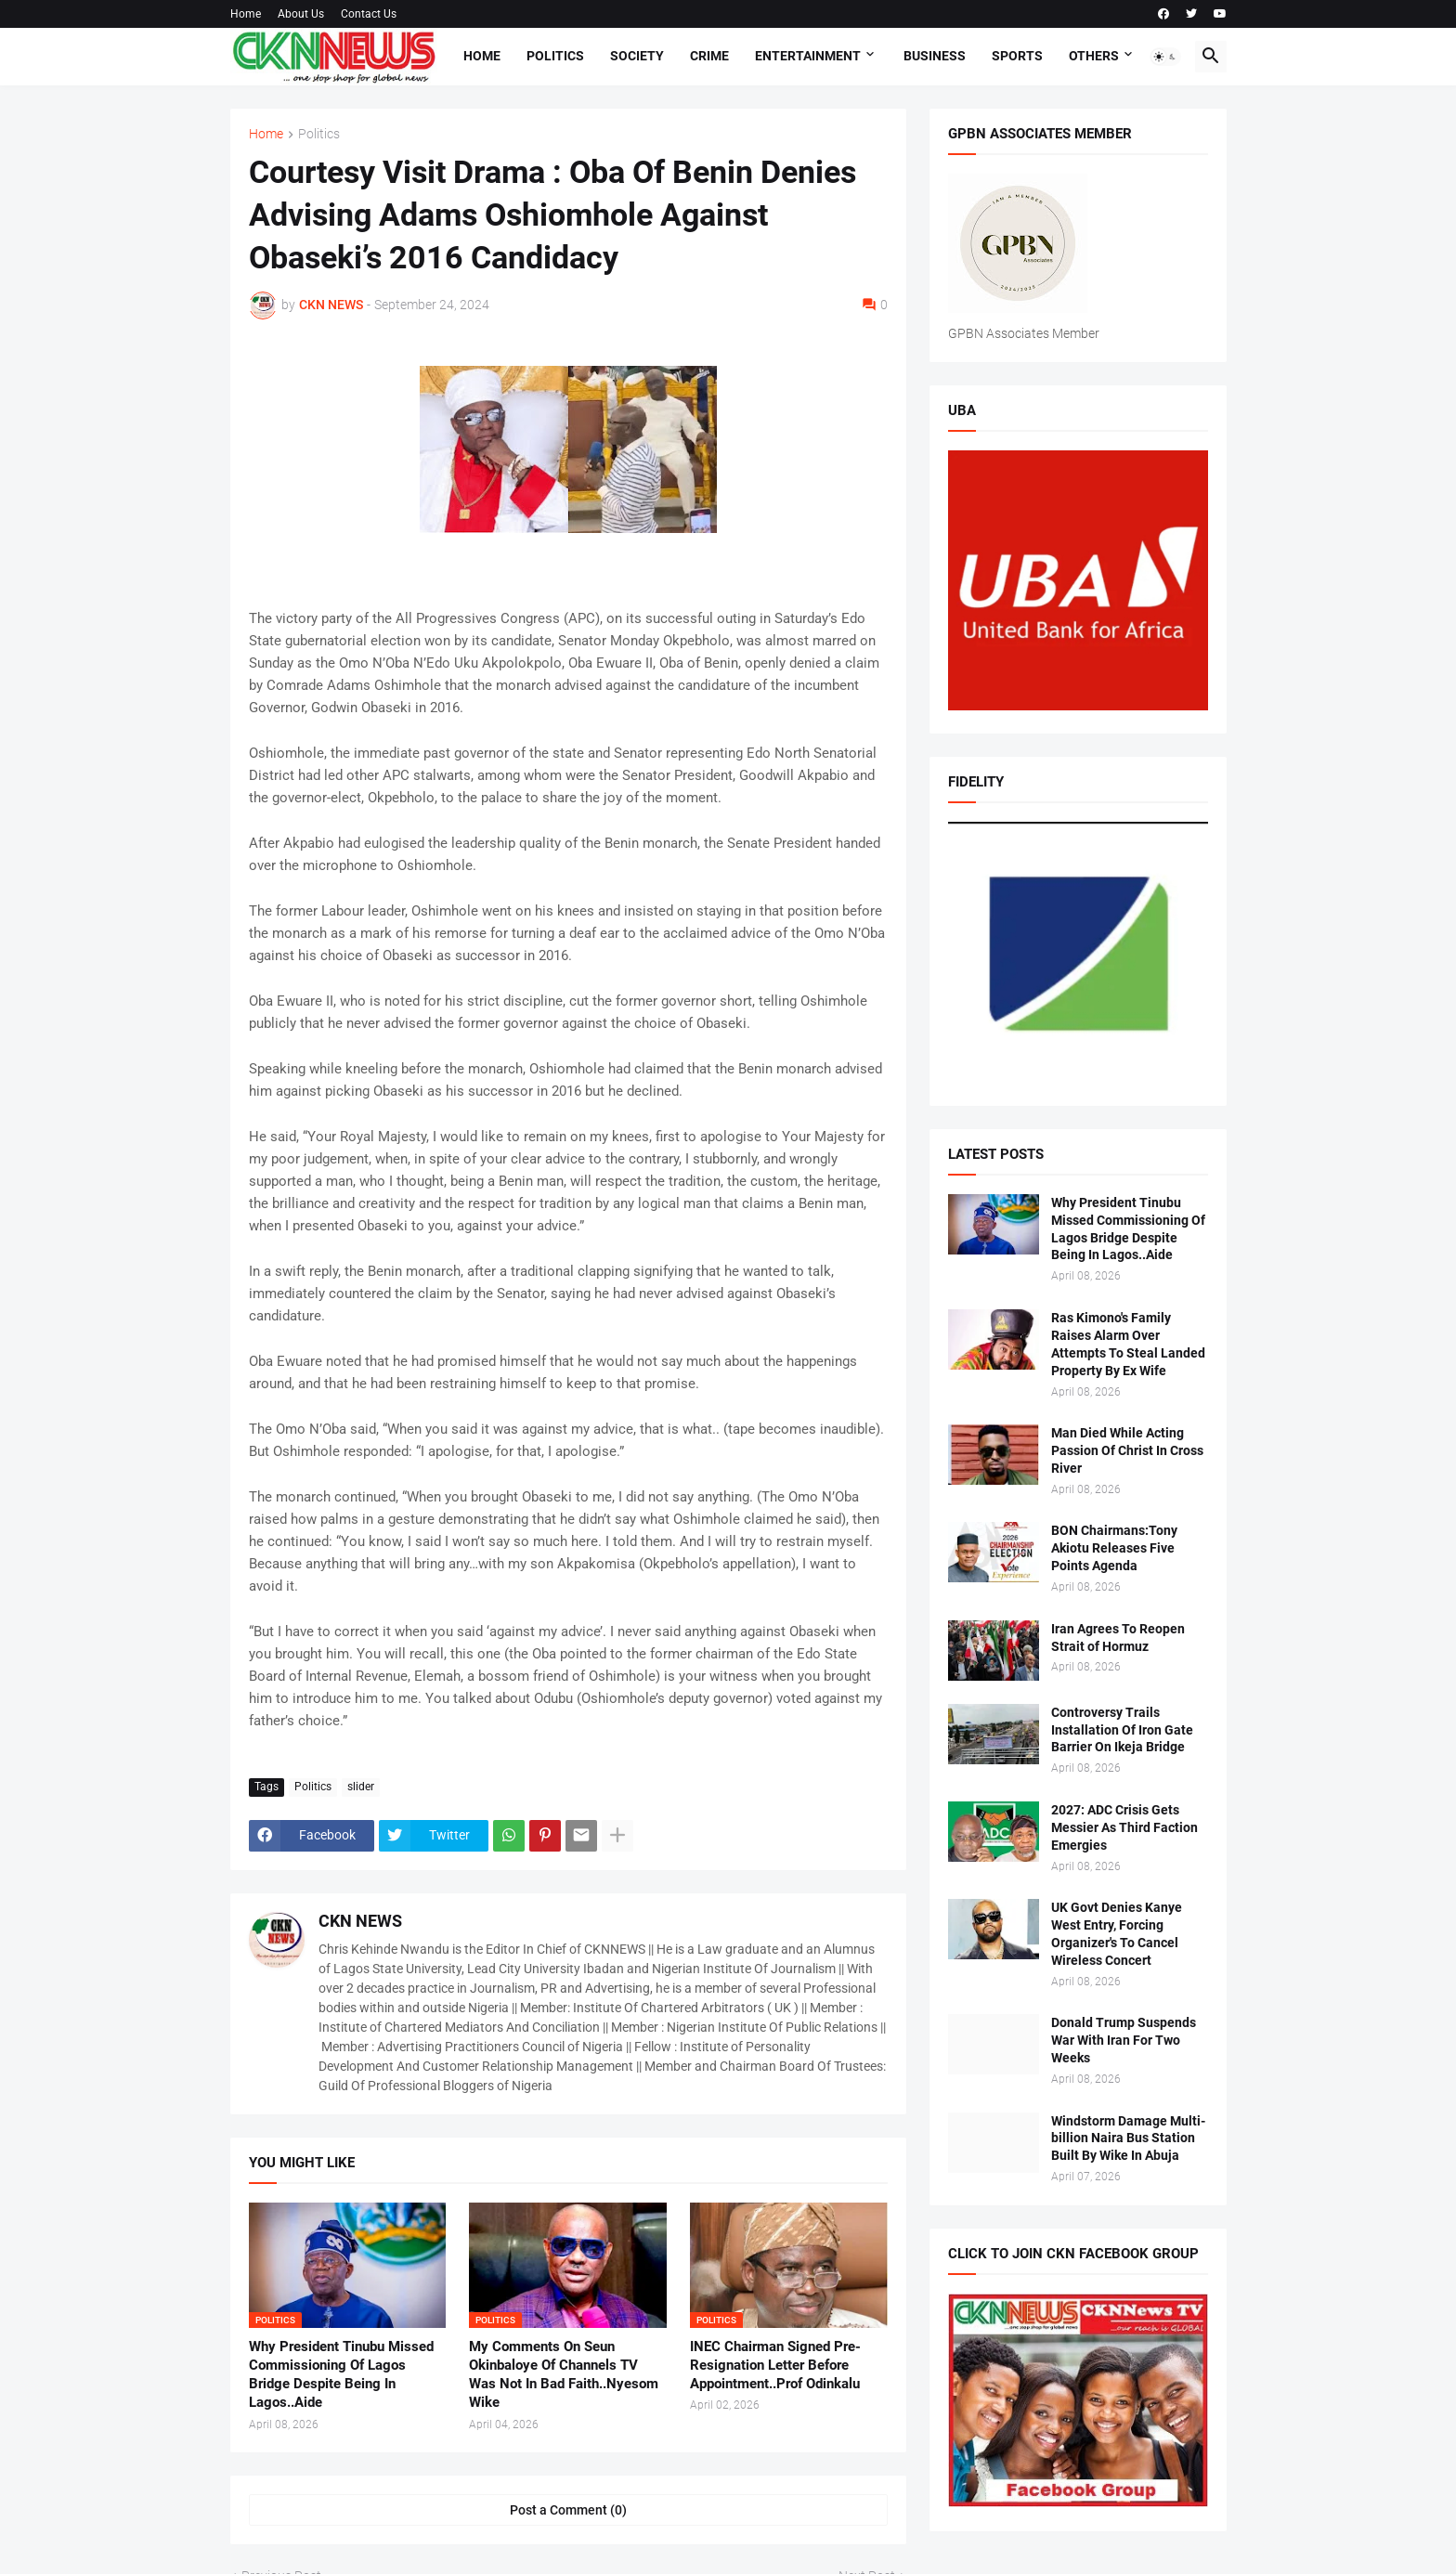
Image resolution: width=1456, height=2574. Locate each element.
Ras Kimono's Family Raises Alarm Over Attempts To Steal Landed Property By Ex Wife (1128, 1344)
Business (935, 55)
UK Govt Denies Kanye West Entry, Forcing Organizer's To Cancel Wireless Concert (1116, 1934)
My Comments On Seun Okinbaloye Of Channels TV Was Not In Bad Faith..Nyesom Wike (563, 2375)
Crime (709, 55)
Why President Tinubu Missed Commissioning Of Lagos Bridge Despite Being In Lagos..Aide (341, 2375)
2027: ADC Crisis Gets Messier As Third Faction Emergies (1124, 1827)
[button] (1165, 56)
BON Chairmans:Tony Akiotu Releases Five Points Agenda (1114, 1548)
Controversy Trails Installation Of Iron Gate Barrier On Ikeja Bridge (1122, 1730)
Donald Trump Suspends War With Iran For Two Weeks (1123, 2040)
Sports (1017, 55)
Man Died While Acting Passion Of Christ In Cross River (1127, 1450)
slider (360, 1786)
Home (245, 13)
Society (637, 55)
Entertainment (808, 55)
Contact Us (368, 13)
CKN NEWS (360, 1920)
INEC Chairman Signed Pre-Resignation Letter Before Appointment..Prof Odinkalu (775, 2365)
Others (1094, 55)
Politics (555, 55)
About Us (301, 13)
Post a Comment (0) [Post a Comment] (568, 2509)
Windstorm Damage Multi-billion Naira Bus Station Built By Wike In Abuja (1128, 2138)
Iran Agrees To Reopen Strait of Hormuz (1118, 1637)
